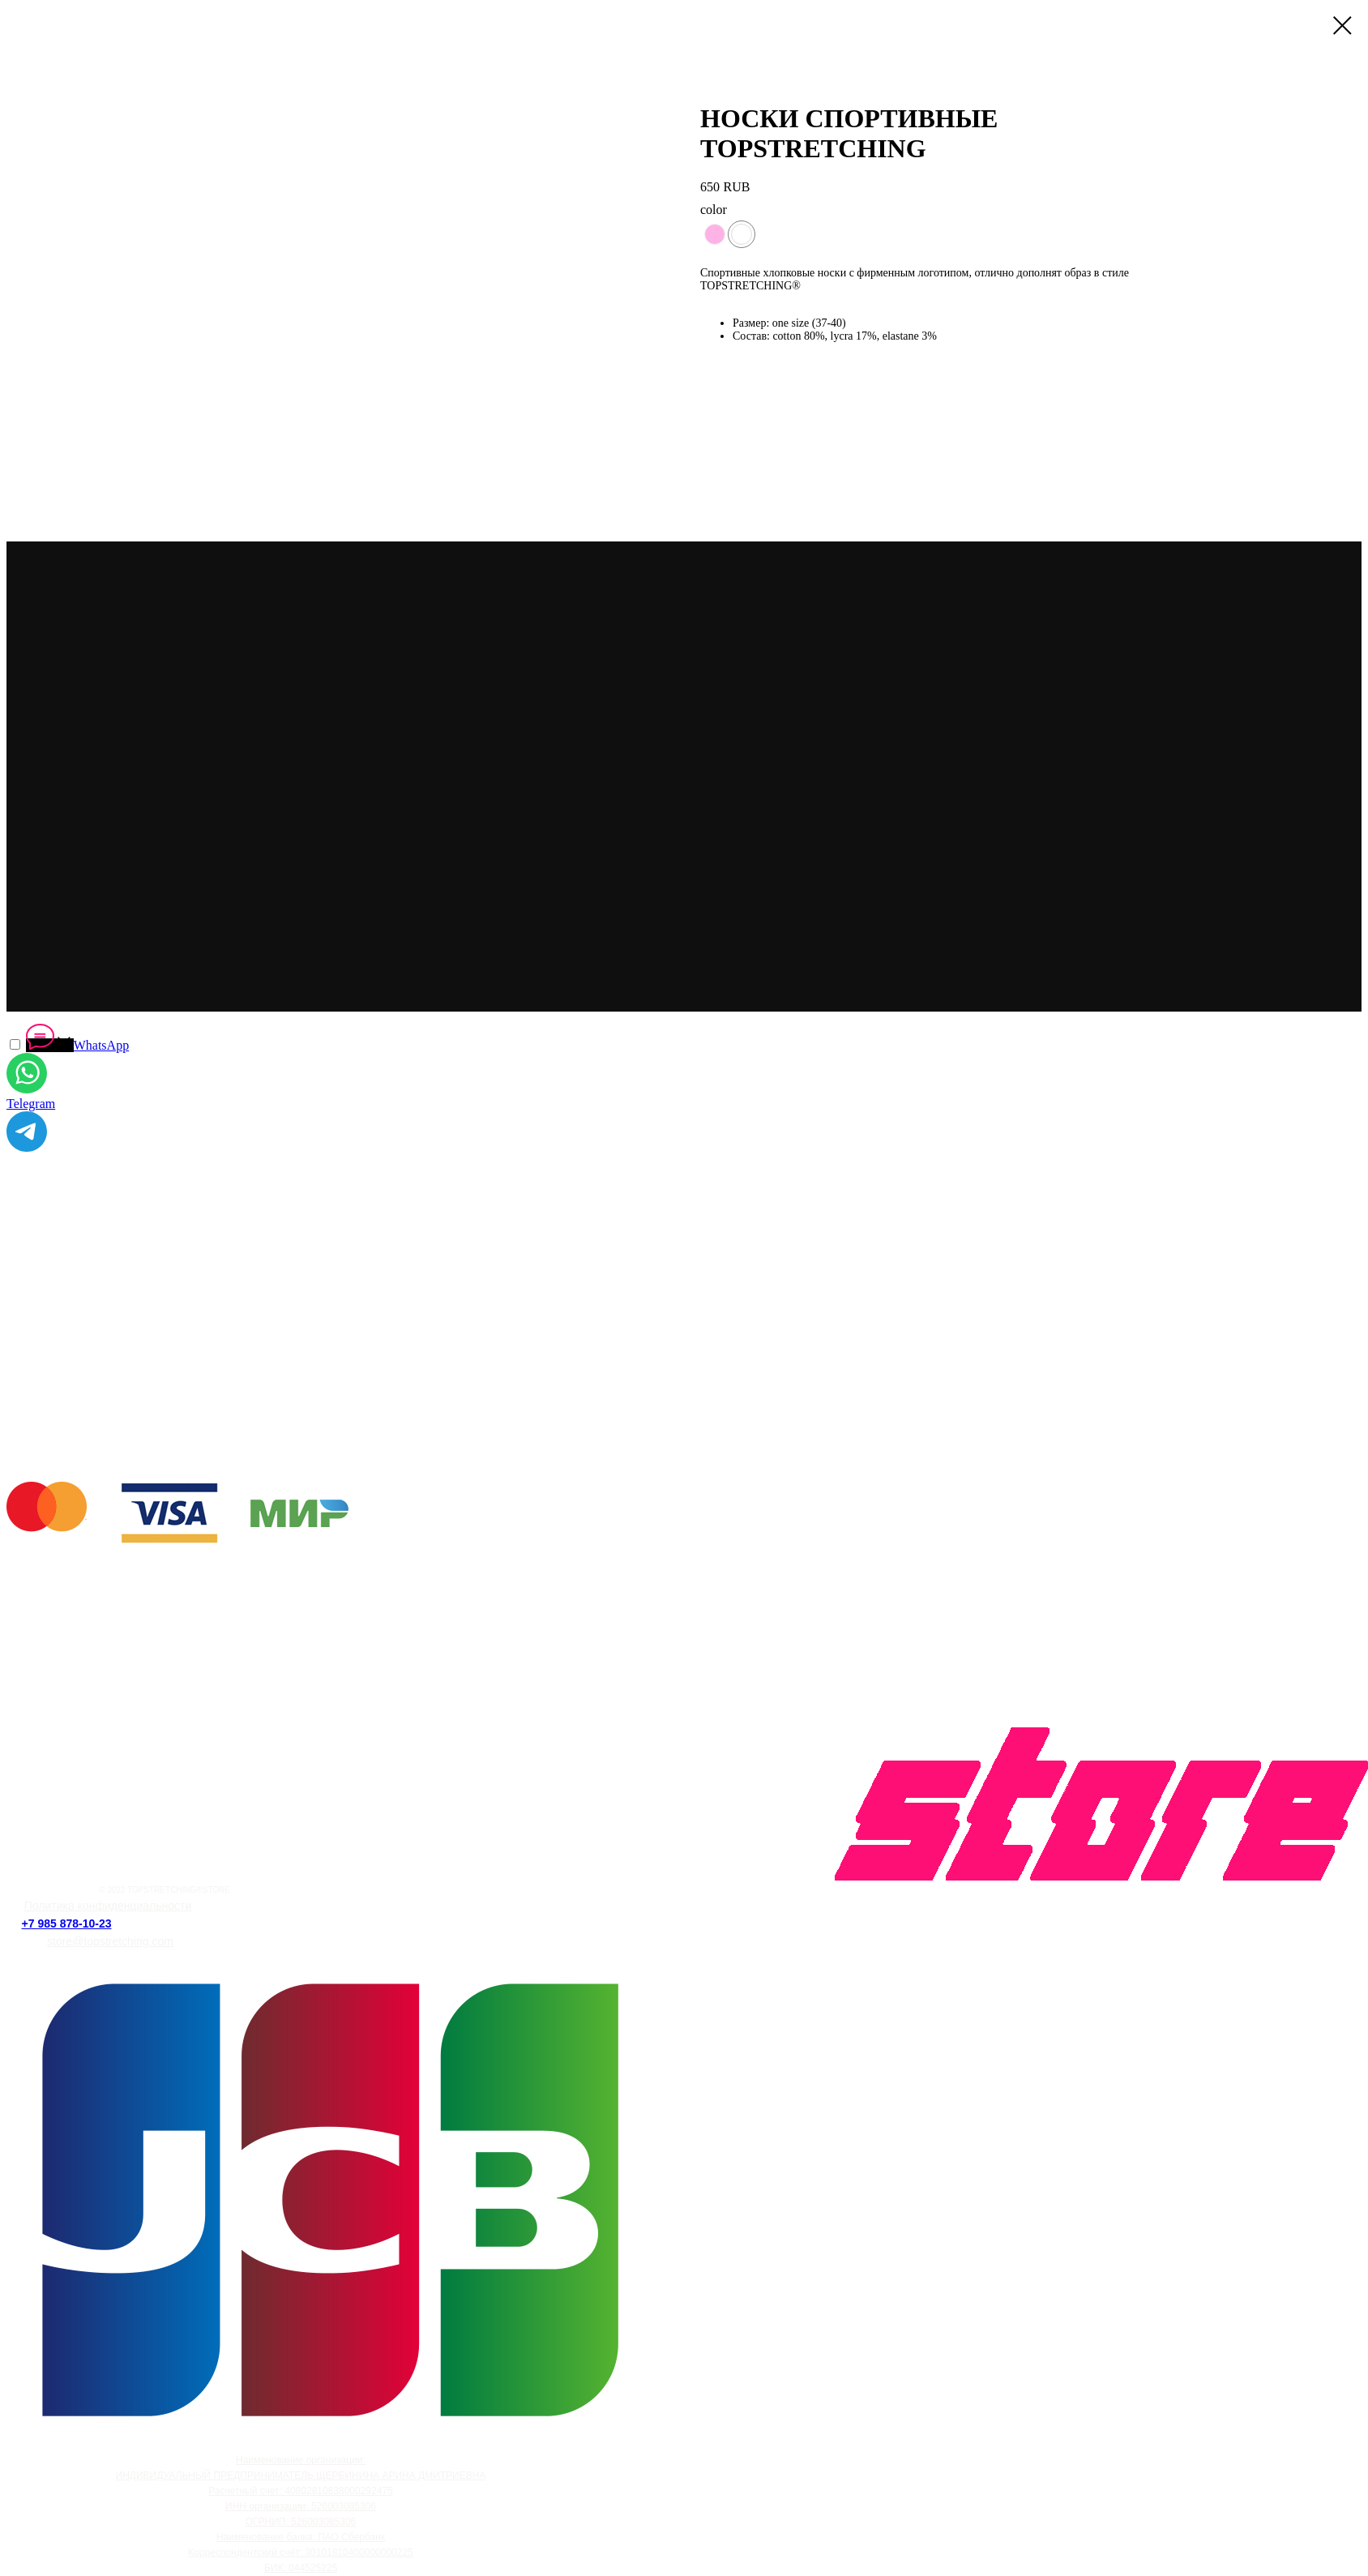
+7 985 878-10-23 (67, 1923)
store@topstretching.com (110, 1941)
